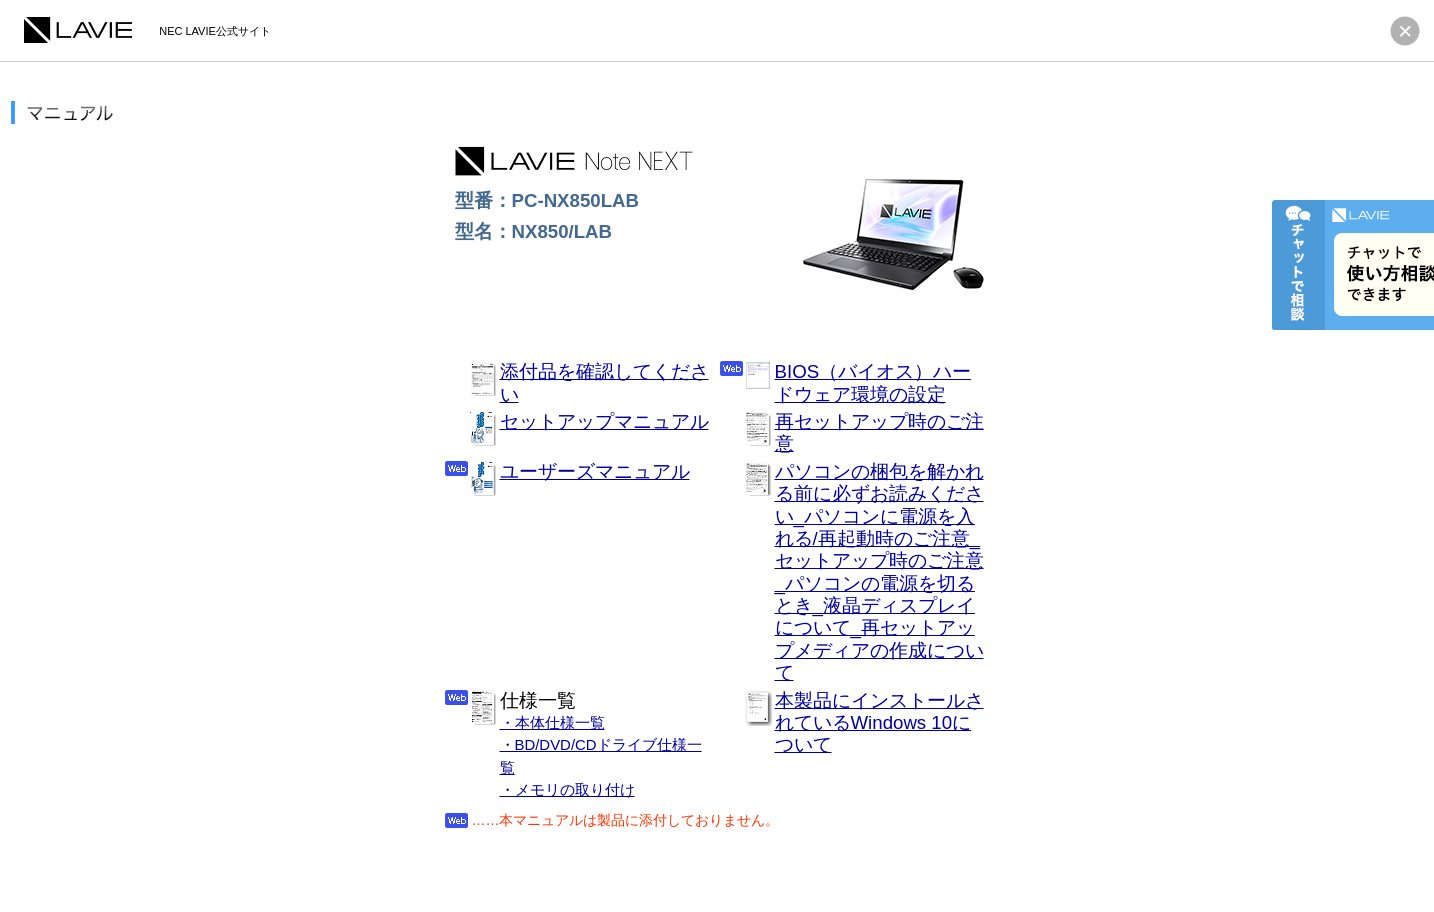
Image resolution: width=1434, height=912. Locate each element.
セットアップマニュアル (604, 421)
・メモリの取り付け (567, 789)
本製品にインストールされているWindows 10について (879, 723)
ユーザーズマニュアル (595, 471)
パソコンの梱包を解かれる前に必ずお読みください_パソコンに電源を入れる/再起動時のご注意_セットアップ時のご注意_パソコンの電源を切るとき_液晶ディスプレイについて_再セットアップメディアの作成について (879, 572)
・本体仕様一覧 (552, 722)
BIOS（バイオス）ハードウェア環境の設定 (873, 382)
